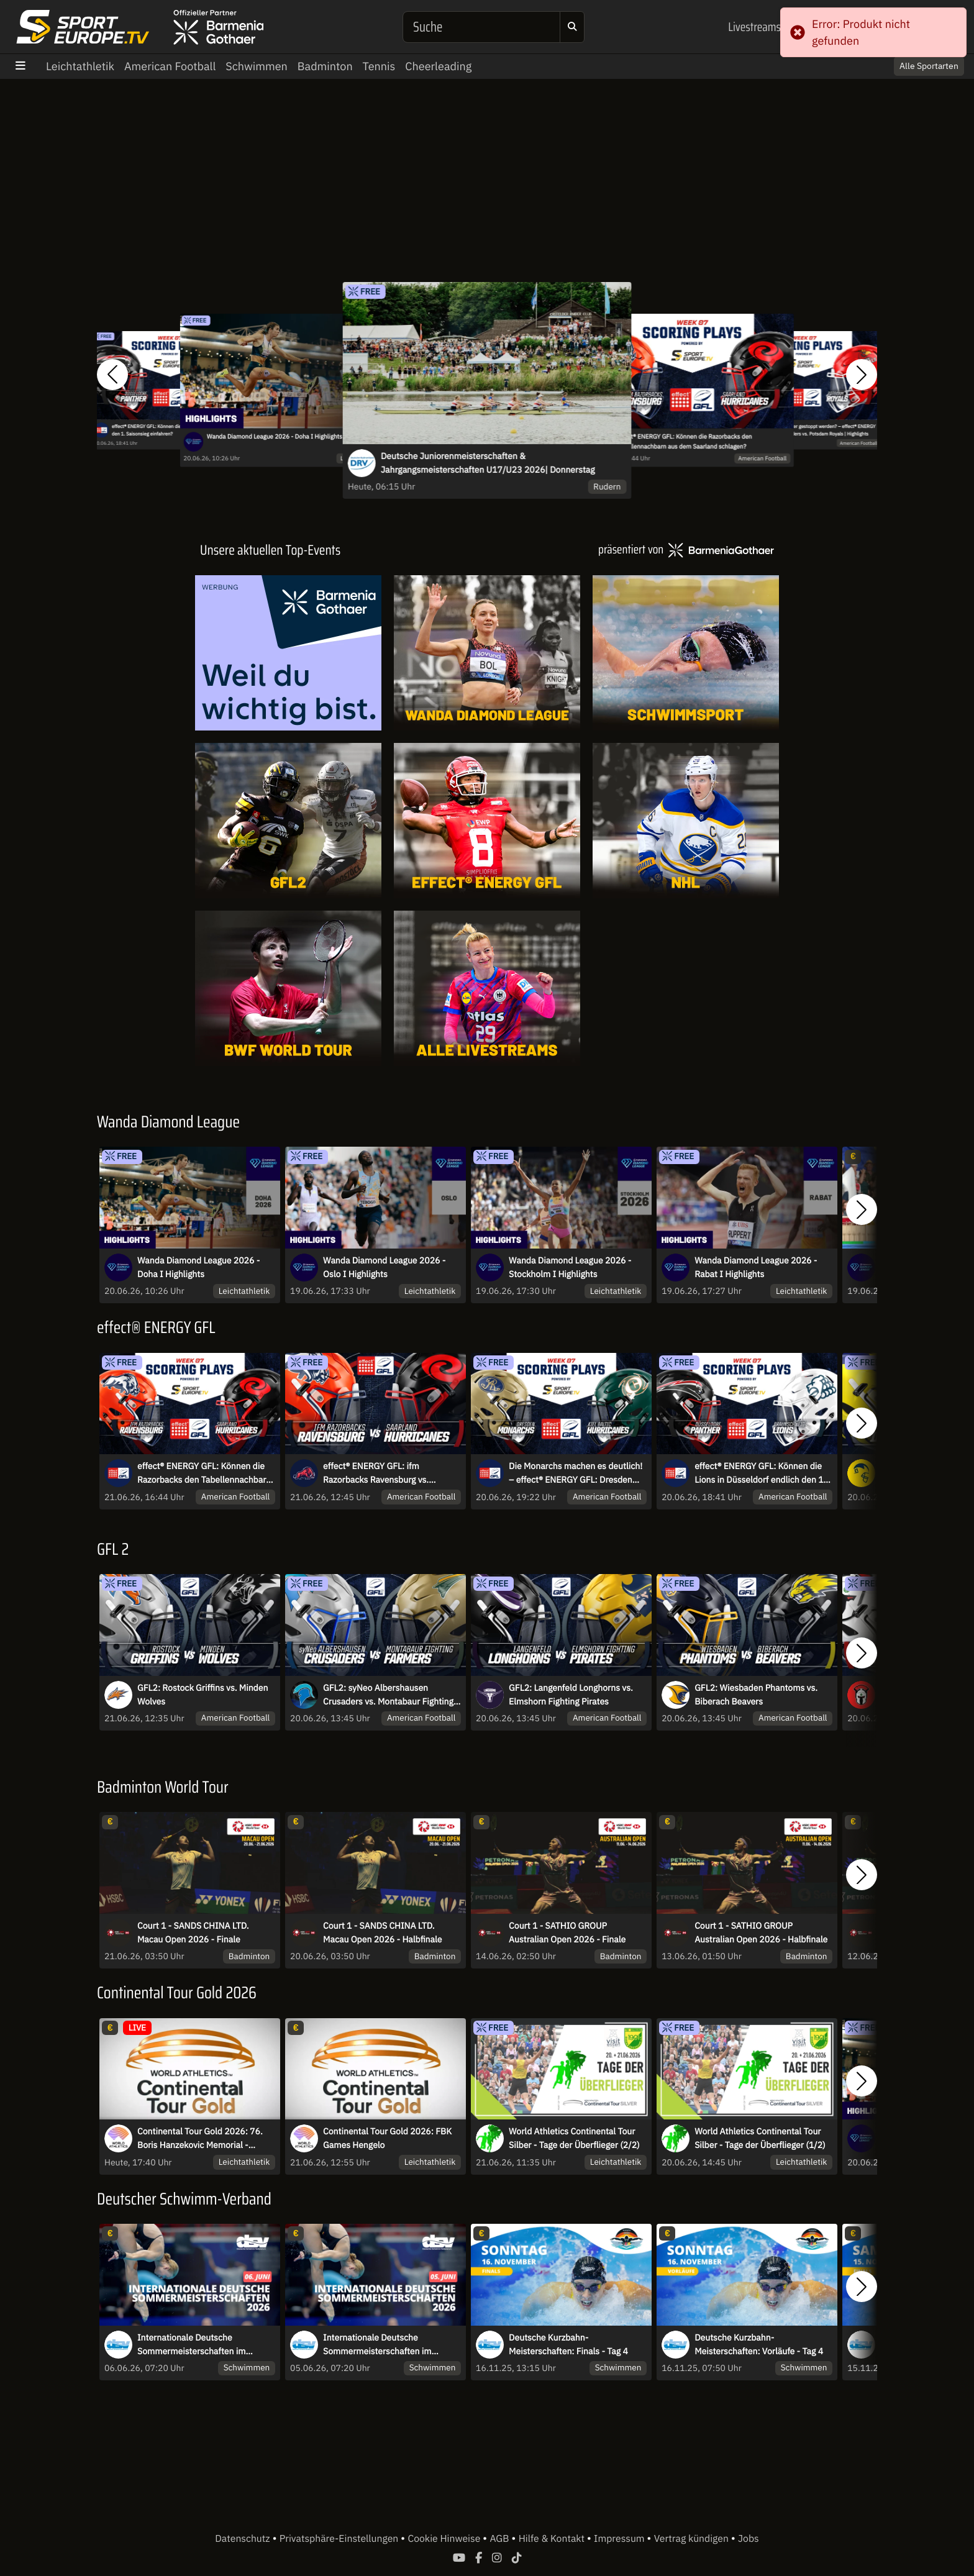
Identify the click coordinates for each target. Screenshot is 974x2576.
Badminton (325, 66)
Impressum (620, 2539)
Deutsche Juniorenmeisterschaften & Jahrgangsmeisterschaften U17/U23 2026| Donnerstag (488, 462)
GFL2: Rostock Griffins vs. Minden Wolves (202, 1694)
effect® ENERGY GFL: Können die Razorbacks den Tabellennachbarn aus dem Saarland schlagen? (684, 441)
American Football (170, 66)
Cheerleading (438, 66)
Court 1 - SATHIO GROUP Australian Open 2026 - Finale (567, 1932)
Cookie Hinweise (445, 2539)
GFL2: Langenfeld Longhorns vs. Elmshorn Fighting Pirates (571, 1694)
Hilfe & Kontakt (553, 2539)
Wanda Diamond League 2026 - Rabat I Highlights (755, 1267)
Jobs (748, 2539)
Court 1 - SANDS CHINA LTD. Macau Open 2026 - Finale (193, 1932)
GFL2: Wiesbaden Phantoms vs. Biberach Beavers (755, 1694)
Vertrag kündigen (692, 2539)
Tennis (379, 66)
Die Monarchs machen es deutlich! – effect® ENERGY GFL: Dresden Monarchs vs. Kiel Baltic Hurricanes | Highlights (577, 1473)
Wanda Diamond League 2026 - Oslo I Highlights (384, 1267)
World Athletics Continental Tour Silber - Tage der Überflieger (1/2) (760, 2138)
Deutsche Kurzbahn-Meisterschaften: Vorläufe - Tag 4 (758, 2344)
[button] (112, 374)
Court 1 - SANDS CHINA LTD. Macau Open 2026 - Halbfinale (382, 1932)
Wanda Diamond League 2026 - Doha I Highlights (274, 437)
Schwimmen (256, 66)
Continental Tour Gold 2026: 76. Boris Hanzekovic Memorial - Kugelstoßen (200, 2139)
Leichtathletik (80, 66)
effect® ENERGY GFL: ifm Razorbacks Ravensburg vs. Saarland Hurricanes (376, 1473)
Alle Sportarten (928, 65)
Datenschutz (243, 2539)
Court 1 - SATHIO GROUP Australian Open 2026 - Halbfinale (760, 1932)
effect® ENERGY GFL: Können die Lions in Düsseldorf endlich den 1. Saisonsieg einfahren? (760, 1473)
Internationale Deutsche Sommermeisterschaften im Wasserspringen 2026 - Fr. (377, 2345)
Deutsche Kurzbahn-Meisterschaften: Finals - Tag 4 (568, 2344)
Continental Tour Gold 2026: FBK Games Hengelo (387, 2138)
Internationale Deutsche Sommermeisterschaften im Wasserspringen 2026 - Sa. (191, 2345)
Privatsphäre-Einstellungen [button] (340, 2539)
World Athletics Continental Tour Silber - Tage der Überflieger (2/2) (574, 2138)
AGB (500, 2539)
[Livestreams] (487, 988)
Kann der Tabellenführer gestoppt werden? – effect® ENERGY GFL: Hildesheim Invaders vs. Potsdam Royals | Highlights (810, 430)
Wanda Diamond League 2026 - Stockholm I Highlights (570, 1267)
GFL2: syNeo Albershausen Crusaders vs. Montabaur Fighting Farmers (388, 1695)
